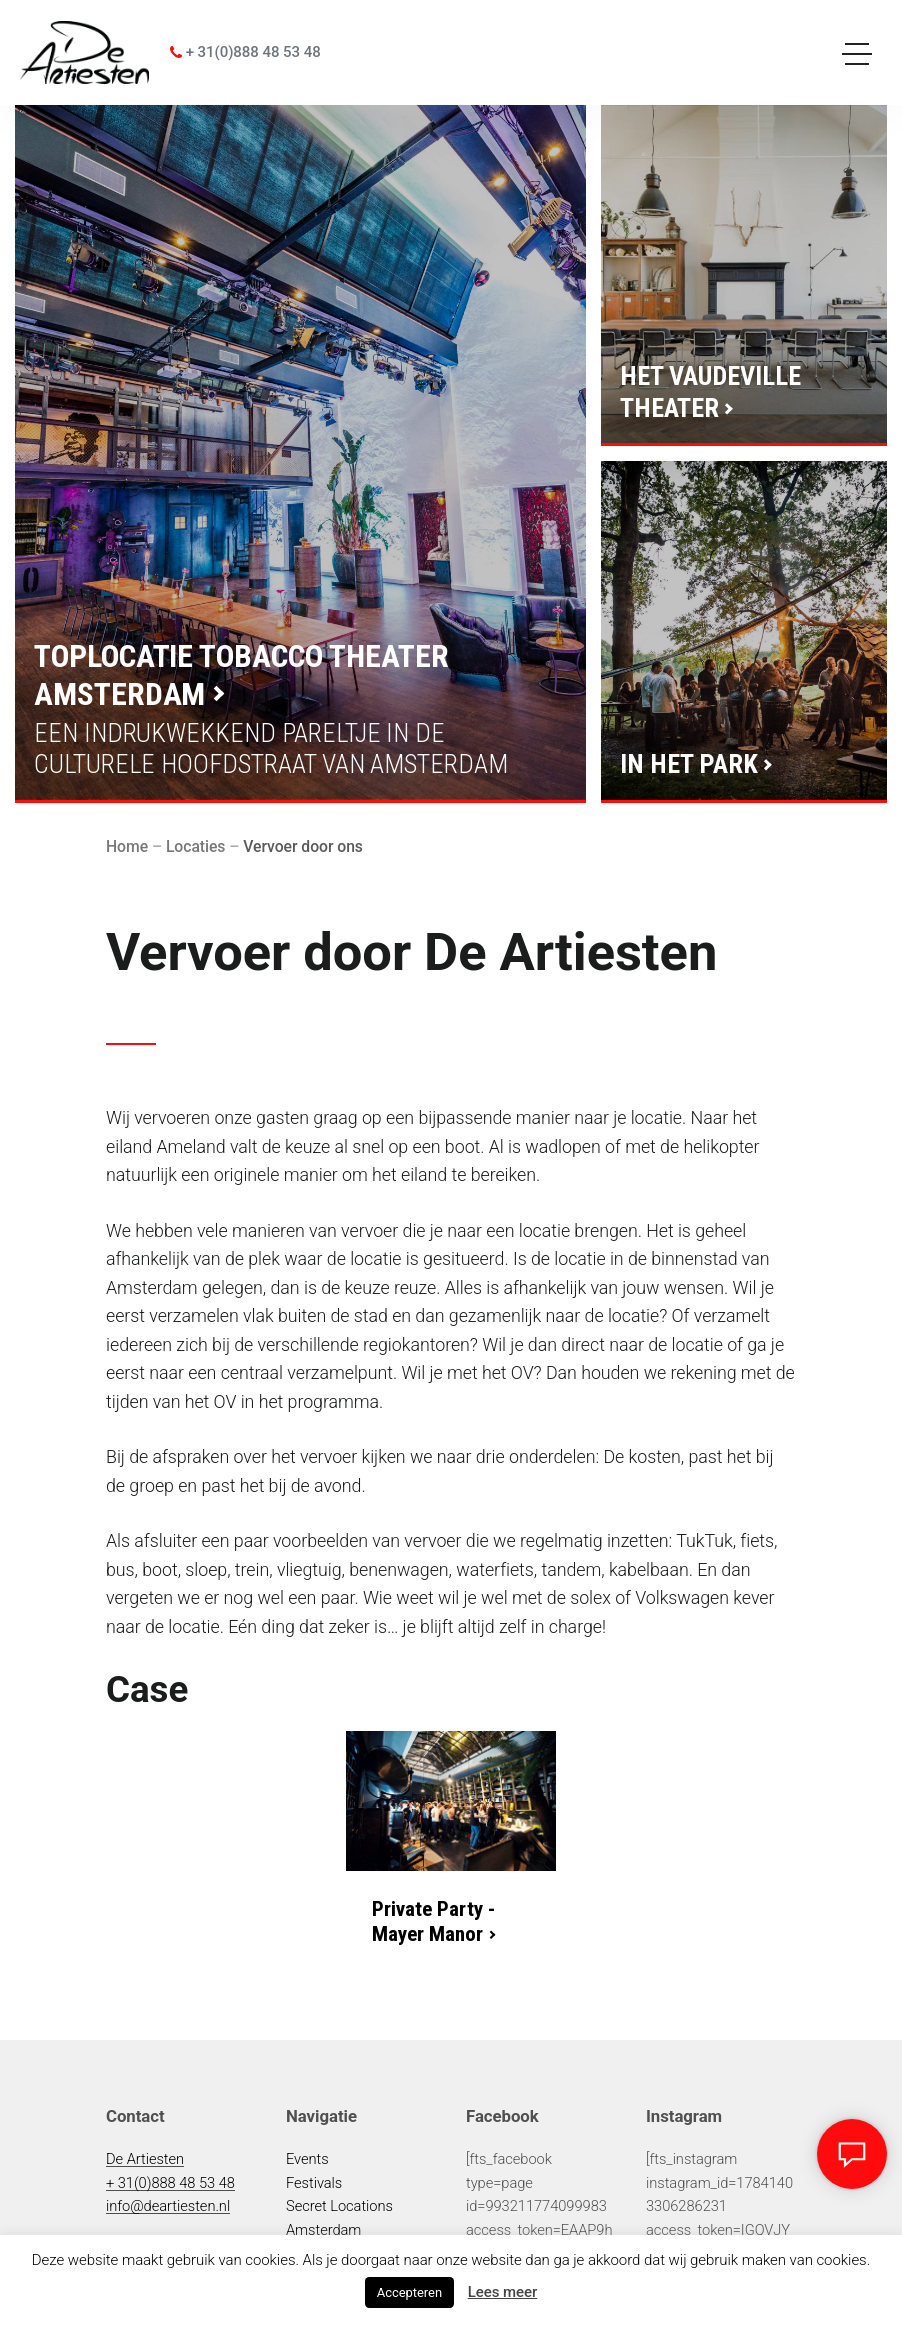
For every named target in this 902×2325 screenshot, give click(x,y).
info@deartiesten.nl (168, 2206)
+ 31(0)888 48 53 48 (245, 52)
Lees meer (503, 2292)
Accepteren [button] (409, 2292)
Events (307, 2159)
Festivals (314, 2183)
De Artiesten (145, 2159)
